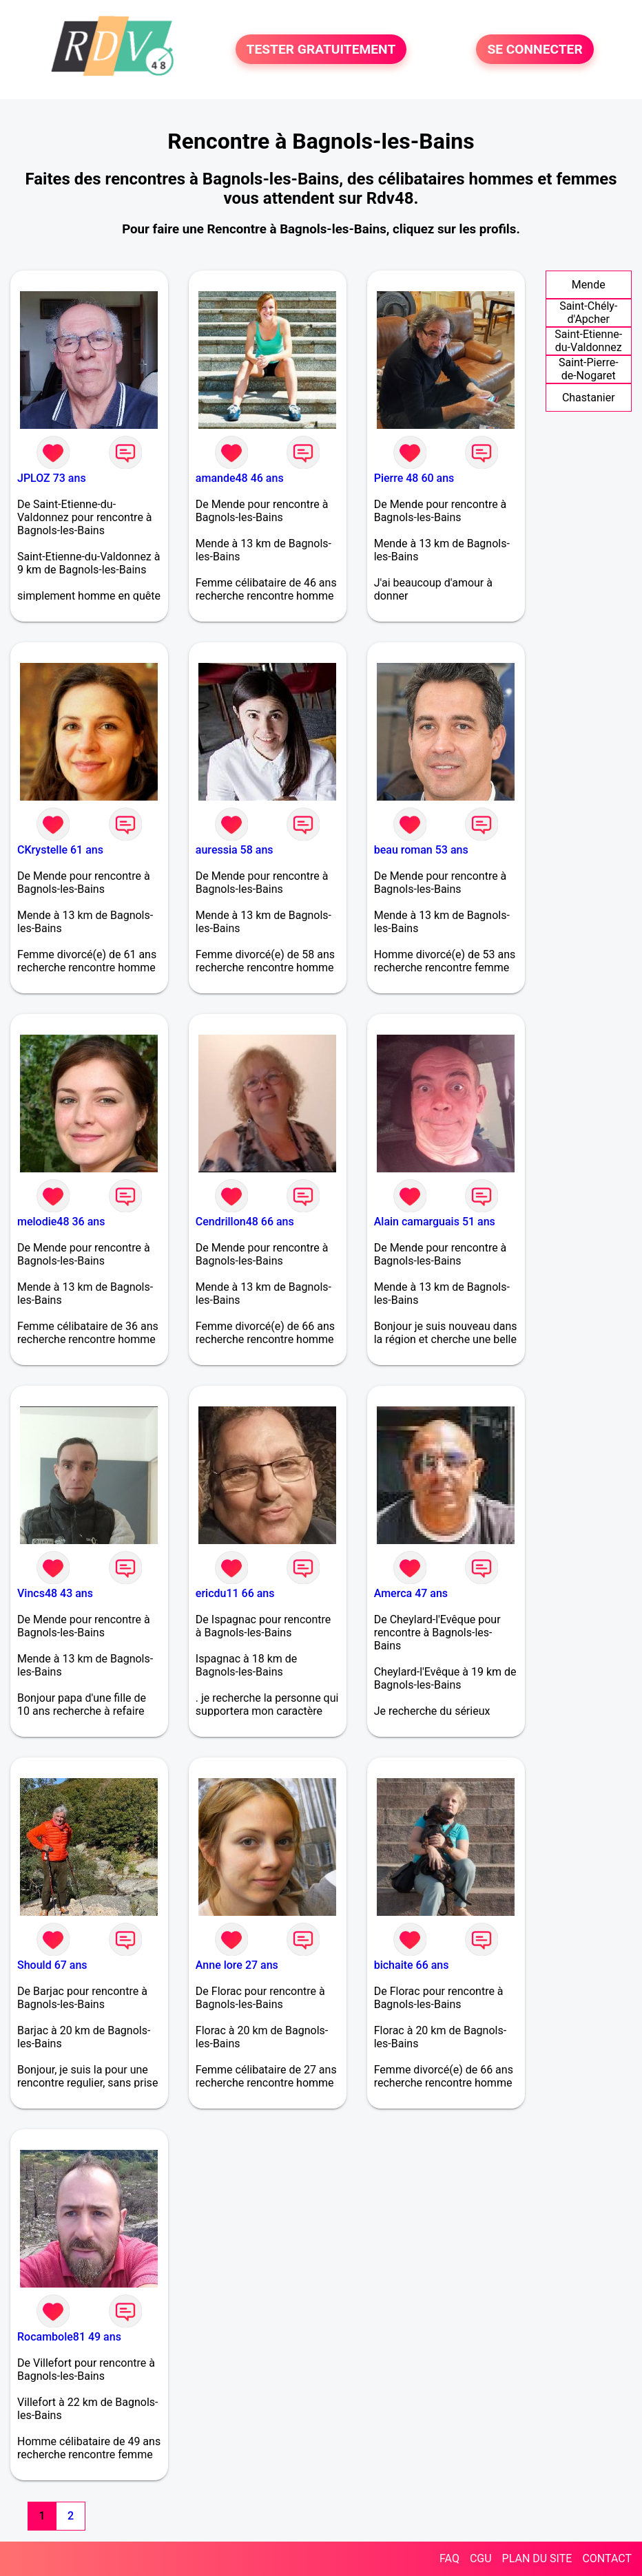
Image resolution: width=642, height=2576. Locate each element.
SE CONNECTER (534, 49)
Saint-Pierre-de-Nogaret (589, 369)
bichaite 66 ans (411, 1965)
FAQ (449, 2558)
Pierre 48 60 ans (414, 478)
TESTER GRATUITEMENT (321, 49)
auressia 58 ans (234, 849)
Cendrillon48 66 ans (245, 1221)
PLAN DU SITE (537, 2558)
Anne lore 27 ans (237, 1965)
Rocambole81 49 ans (69, 2336)
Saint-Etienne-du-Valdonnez (588, 341)
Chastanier (588, 397)
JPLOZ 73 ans (51, 478)
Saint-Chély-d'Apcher (588, 312)
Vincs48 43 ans (55, 1593)
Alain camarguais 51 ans (434, 1221)
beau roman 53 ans (421, 849)
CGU (481, 2558)
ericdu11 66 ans (235, 1593)
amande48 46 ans (240, 478)
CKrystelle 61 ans (60, 849)
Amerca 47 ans (411, 1593)
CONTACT (607, 2558)
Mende (588, 284)
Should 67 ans (52, 1965)
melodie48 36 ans (61, 1221)
